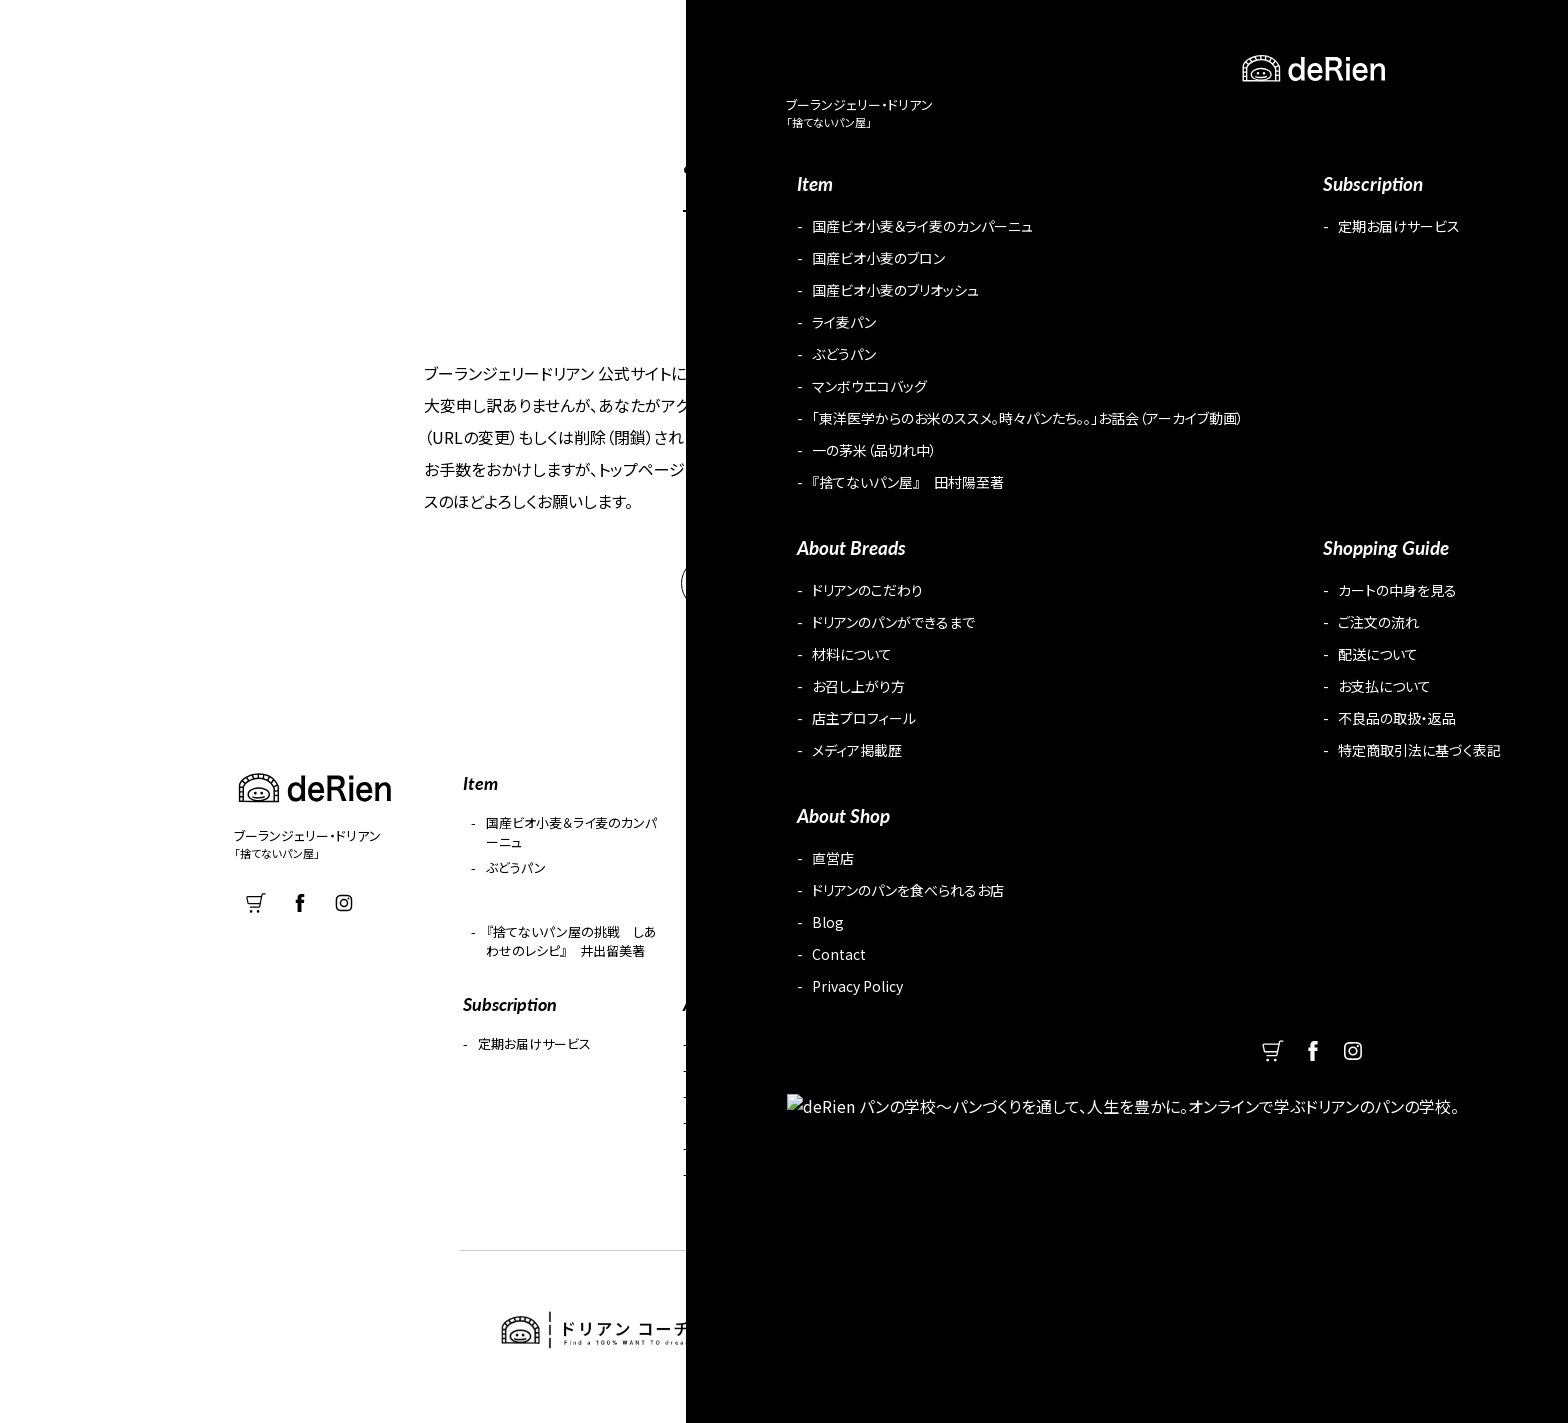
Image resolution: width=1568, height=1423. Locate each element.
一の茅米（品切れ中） (1192, 881)
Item (877, 35)
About (792, 35)
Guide (1094, 35)
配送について (955, 1109)
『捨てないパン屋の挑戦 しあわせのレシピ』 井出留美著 (571, 955)
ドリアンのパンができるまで (775, 1083)
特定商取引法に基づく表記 (994, 1187)
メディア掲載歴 (739, 1187)
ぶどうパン (516, 881)
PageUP (1538, 1407)
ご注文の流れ (956, 1083)
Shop (1179, 35)
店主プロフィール (746, 1161)
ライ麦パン (1163, 836)
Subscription (982, 35)
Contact (1350, 35)
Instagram (1527, 35)
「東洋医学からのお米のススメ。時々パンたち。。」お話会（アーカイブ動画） (1006, 900)
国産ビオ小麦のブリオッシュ (996, 836)
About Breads (735, 1017)
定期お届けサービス (534, 1057)
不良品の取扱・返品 (973, 1161)
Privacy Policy (1179, 1161)
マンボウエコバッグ (755, 881)
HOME (784, 597)
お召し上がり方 (741, 1135)
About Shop (1168, 1017)
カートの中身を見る (973, 1057)
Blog (1259, 35)
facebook (1477, 35)
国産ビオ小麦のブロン (764, 836)
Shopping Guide (963, 1017)
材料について (735, 1109)
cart (1427, 35)
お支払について (961, 1135)
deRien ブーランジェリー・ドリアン (106, 35)
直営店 (1157, 1057)
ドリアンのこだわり (751, 1057)
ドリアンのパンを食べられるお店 (1229, 1083)
